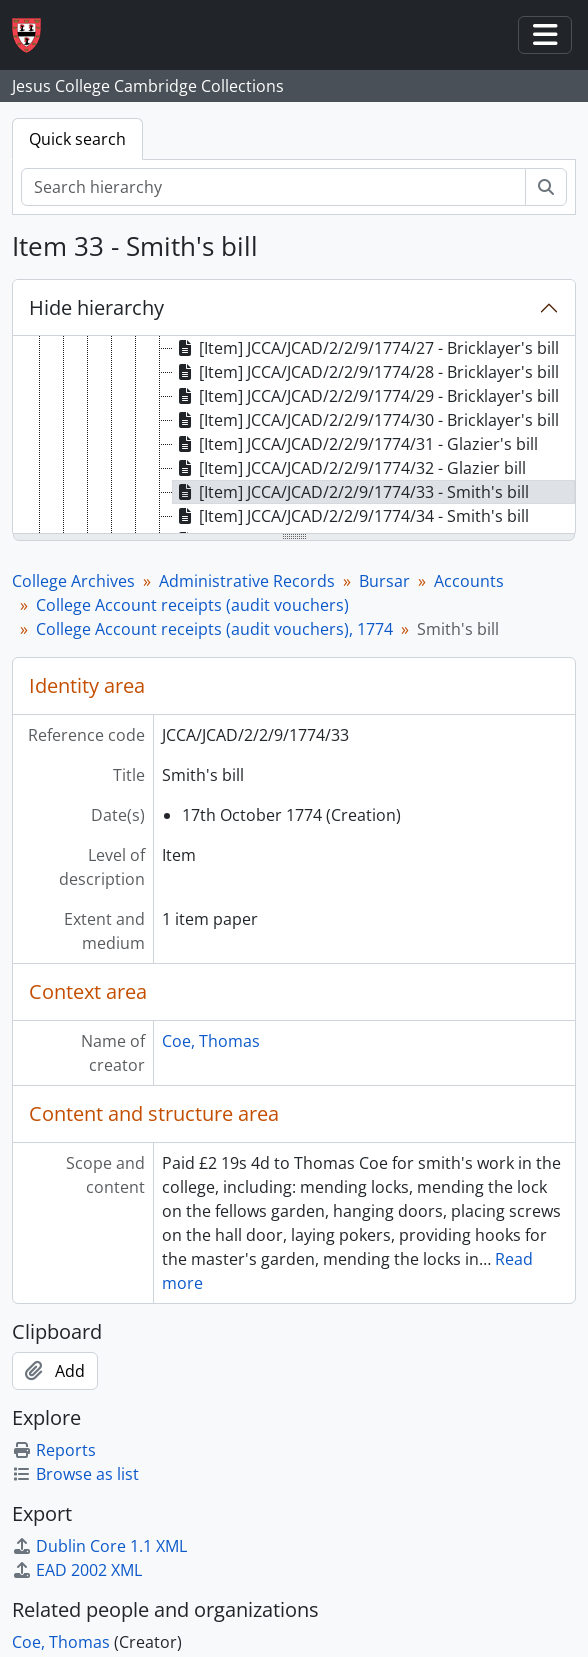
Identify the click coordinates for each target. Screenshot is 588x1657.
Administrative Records (247, 581)
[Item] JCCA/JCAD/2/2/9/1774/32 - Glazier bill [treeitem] (349, 468)
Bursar (384, 581)
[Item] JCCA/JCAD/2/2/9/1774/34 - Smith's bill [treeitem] (351, 516)
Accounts (469, 581)
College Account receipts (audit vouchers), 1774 (214, 629)
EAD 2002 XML (77, 1570)
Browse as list (75, 1474)
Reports (54, 1450)
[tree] (294, 436)
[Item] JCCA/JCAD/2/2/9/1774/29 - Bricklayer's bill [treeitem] (366, 396)
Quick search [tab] (77, 139)
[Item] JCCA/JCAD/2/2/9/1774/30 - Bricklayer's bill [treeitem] (366, 420)
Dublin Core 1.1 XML (99, 1546)
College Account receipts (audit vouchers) (192, 605)
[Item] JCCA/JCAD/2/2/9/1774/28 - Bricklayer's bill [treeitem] (366, 372)
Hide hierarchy (96, 307)
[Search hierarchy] (273, 187)
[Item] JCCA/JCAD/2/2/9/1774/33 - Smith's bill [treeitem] (351, 492)
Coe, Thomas (211, 1041)
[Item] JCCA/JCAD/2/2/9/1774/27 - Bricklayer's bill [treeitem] (366, 348)
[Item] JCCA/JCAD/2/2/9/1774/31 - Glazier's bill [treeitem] (355, 444)
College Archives (73, 581)
